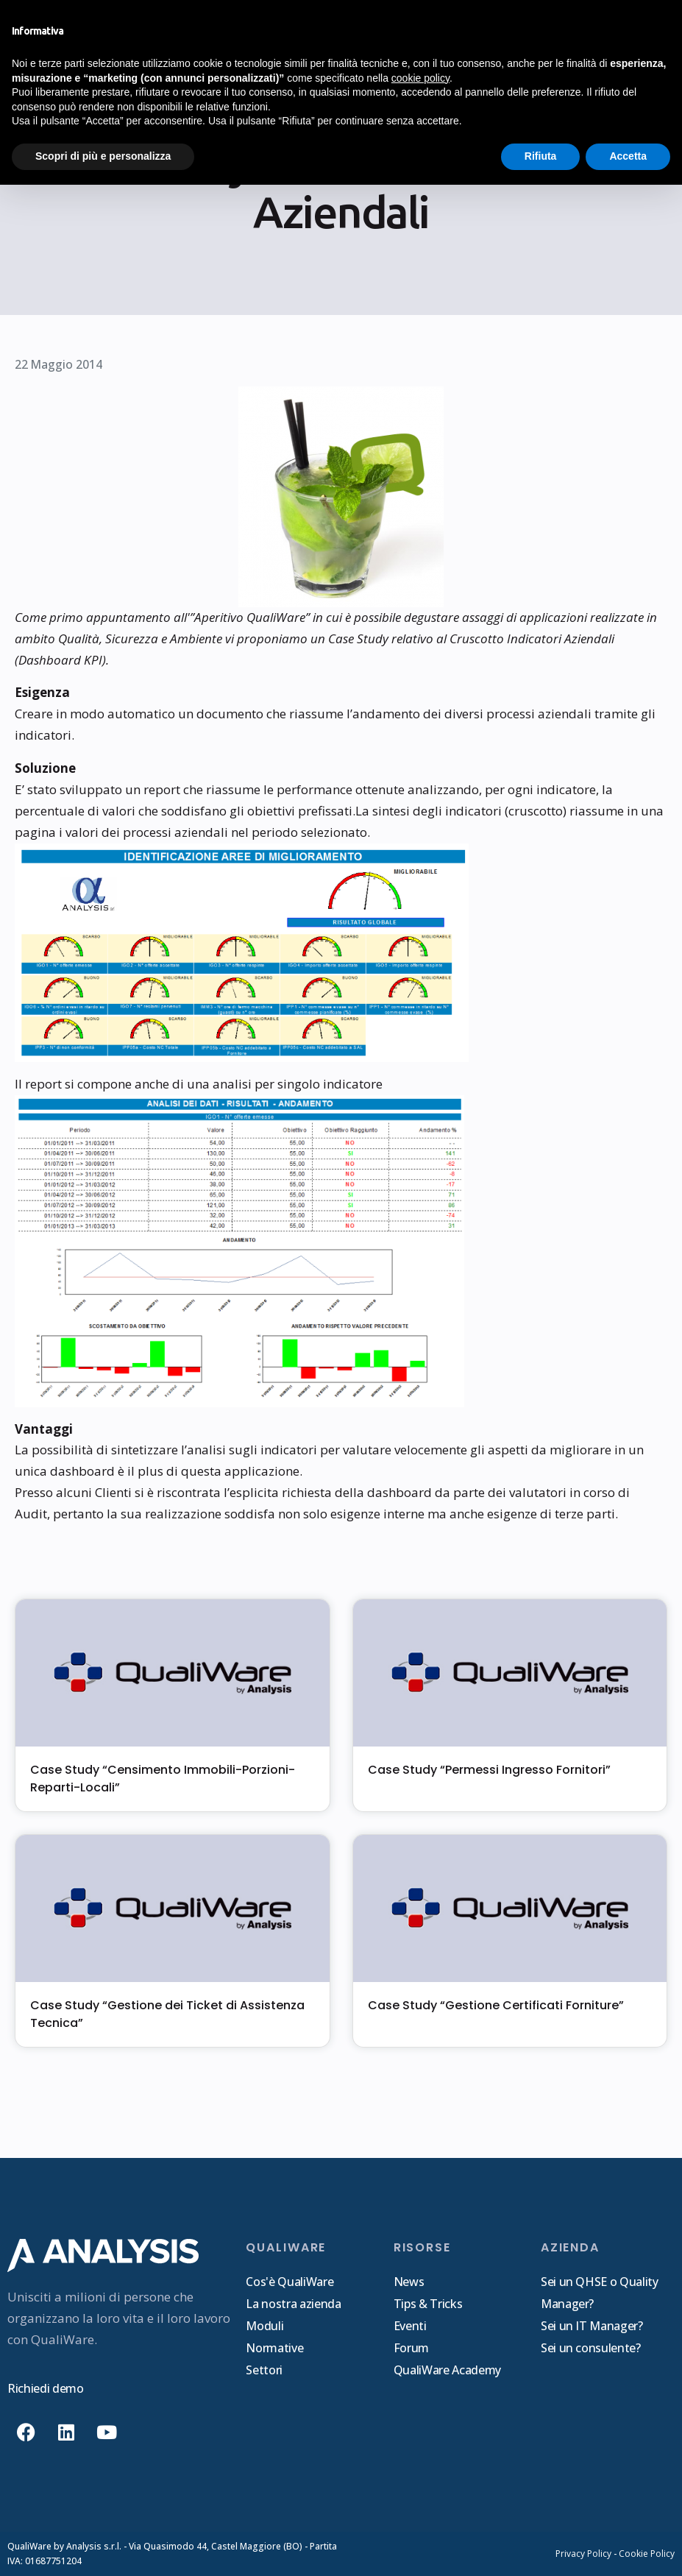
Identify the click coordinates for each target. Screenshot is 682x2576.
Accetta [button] (628, 156)
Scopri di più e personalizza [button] (103, 156)
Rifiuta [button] (541, 156)
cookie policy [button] (420, 78)
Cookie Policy (647, 2553)
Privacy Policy (583, 2553)
